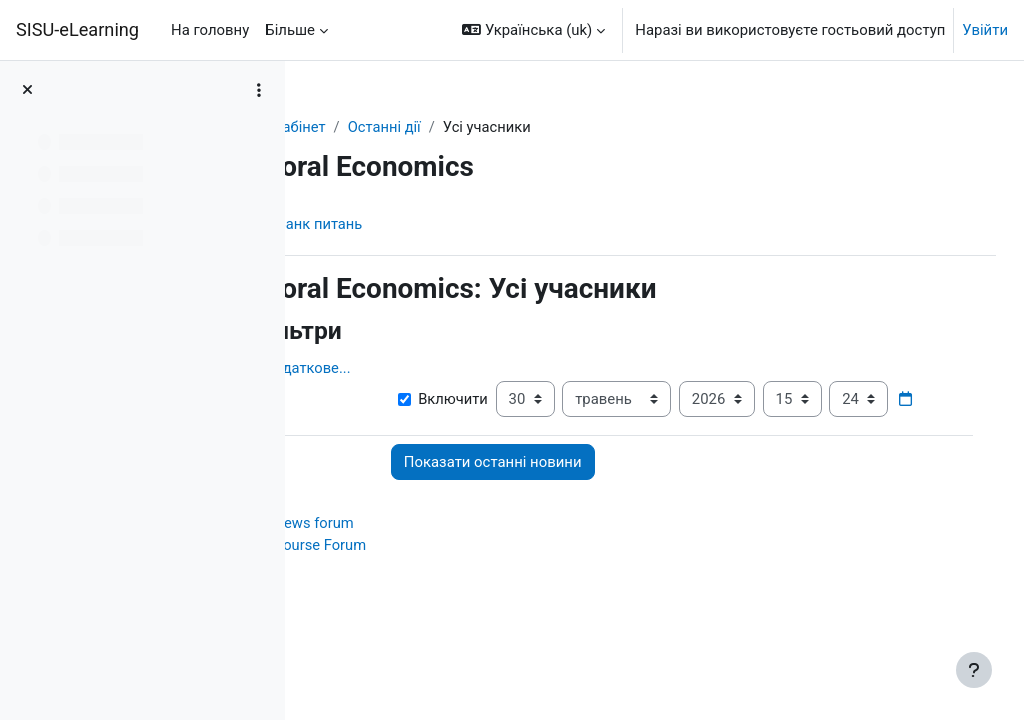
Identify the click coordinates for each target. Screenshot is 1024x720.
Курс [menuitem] (356, 224)
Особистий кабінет (389, 127)
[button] (533, 30)
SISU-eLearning (77, 29)
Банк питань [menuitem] (448, 224)
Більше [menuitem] (290, 30)
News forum (442, 563)
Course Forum (449, 586)
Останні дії (514, 127)
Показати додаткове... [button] (402, 368)
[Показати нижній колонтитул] (974, 670)
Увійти (985, 30)
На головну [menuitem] (210, 30)
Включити (534, 399)
